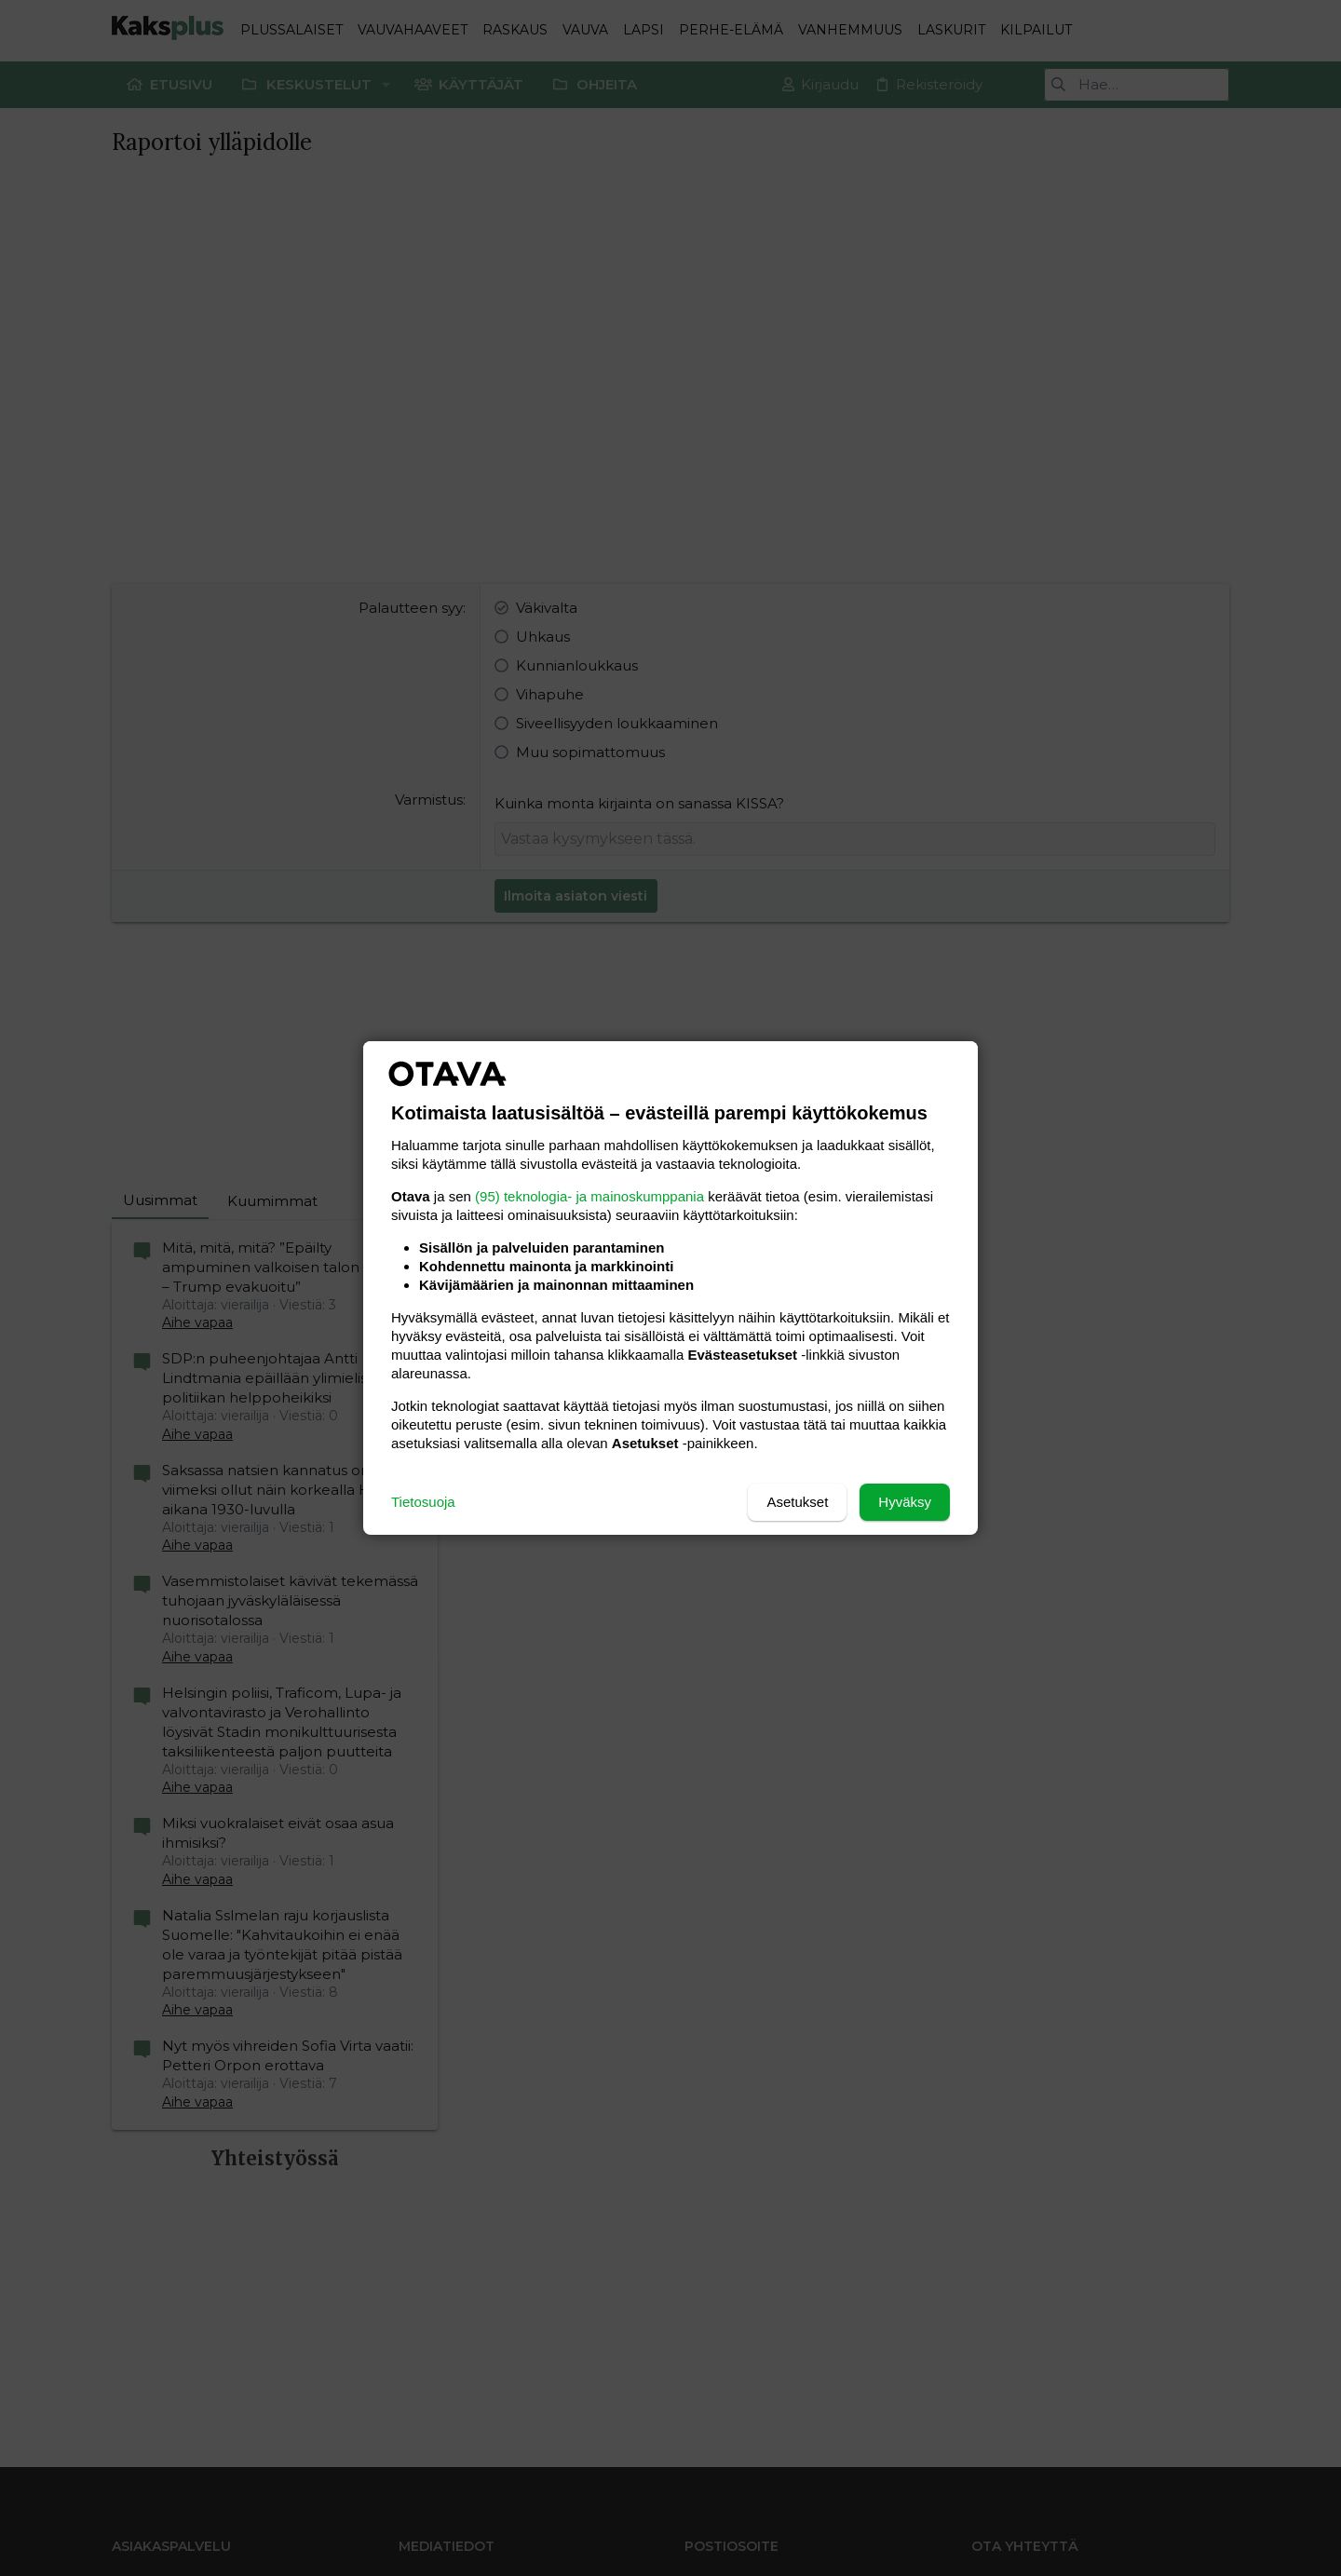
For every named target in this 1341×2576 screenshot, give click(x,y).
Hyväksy (904, 1502)
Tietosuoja (423, 1502)
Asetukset (797, 1502)
